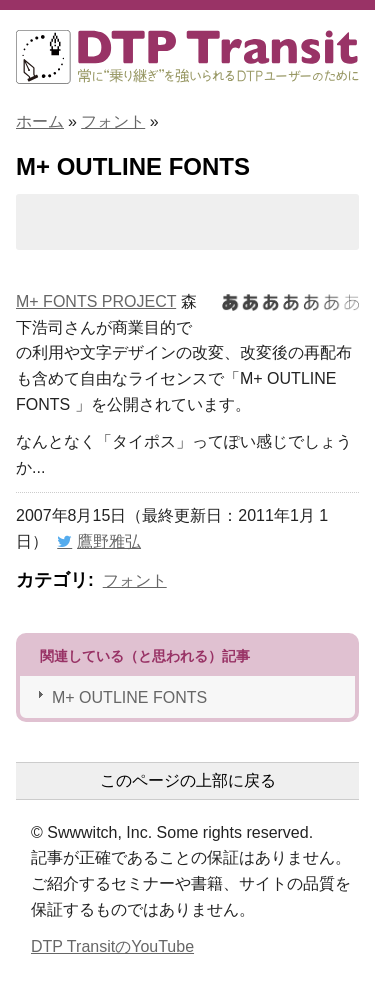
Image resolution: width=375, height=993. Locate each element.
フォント (113, 121)
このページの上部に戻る (188, 780)
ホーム (40, 121)
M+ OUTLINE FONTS (129, 697)
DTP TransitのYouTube (112, 946)
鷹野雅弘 (109, 541)
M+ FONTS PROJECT (96, 301)
